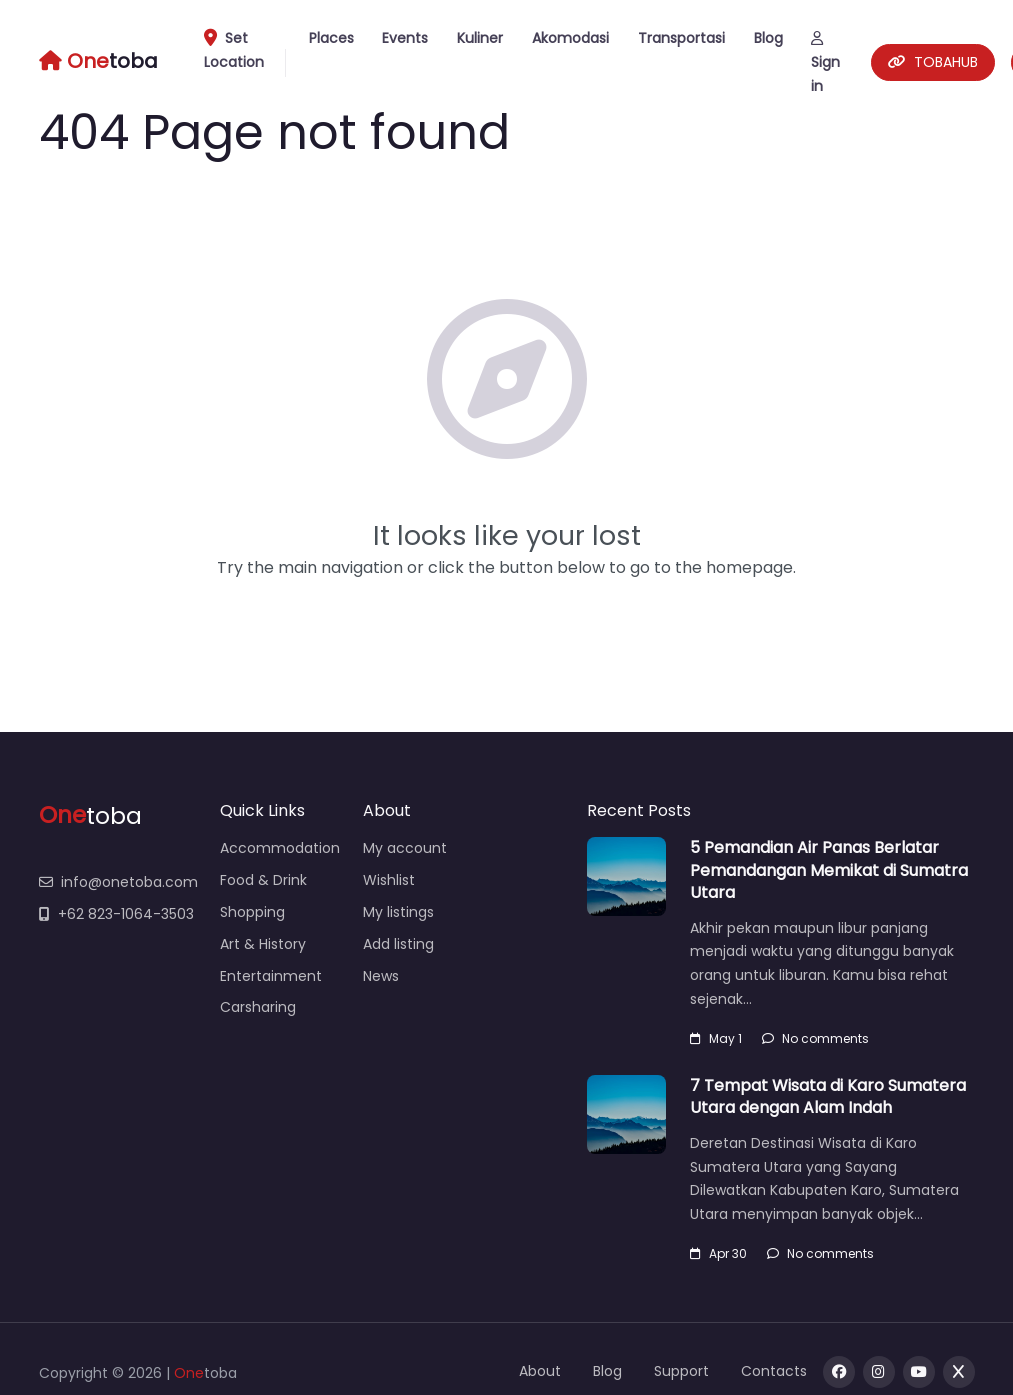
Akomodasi (570, 38)
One (189, 1373)
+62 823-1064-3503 (116, 914)
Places (331, 38)
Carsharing (258, 1007)
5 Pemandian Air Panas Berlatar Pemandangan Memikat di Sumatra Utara (829, 870)
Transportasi (681, 38)
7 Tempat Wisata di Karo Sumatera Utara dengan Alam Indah (828, 1096)
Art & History (263, 944)
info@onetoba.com (118, 882)
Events (405, 38)
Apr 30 (718, 1253)
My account (405, 848)
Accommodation (280, 848)
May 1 (716, 1038)
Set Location (241, 52)
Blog (768, 38)
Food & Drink (263, 880)
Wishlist (389, 880)
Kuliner (480, 38)
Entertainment (271, 976)
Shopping (252, 912)
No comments (815, 1038)
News (381, 976)
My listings (398, 912)
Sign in (825, 63)
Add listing (398, 944)
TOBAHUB (933, 62)
